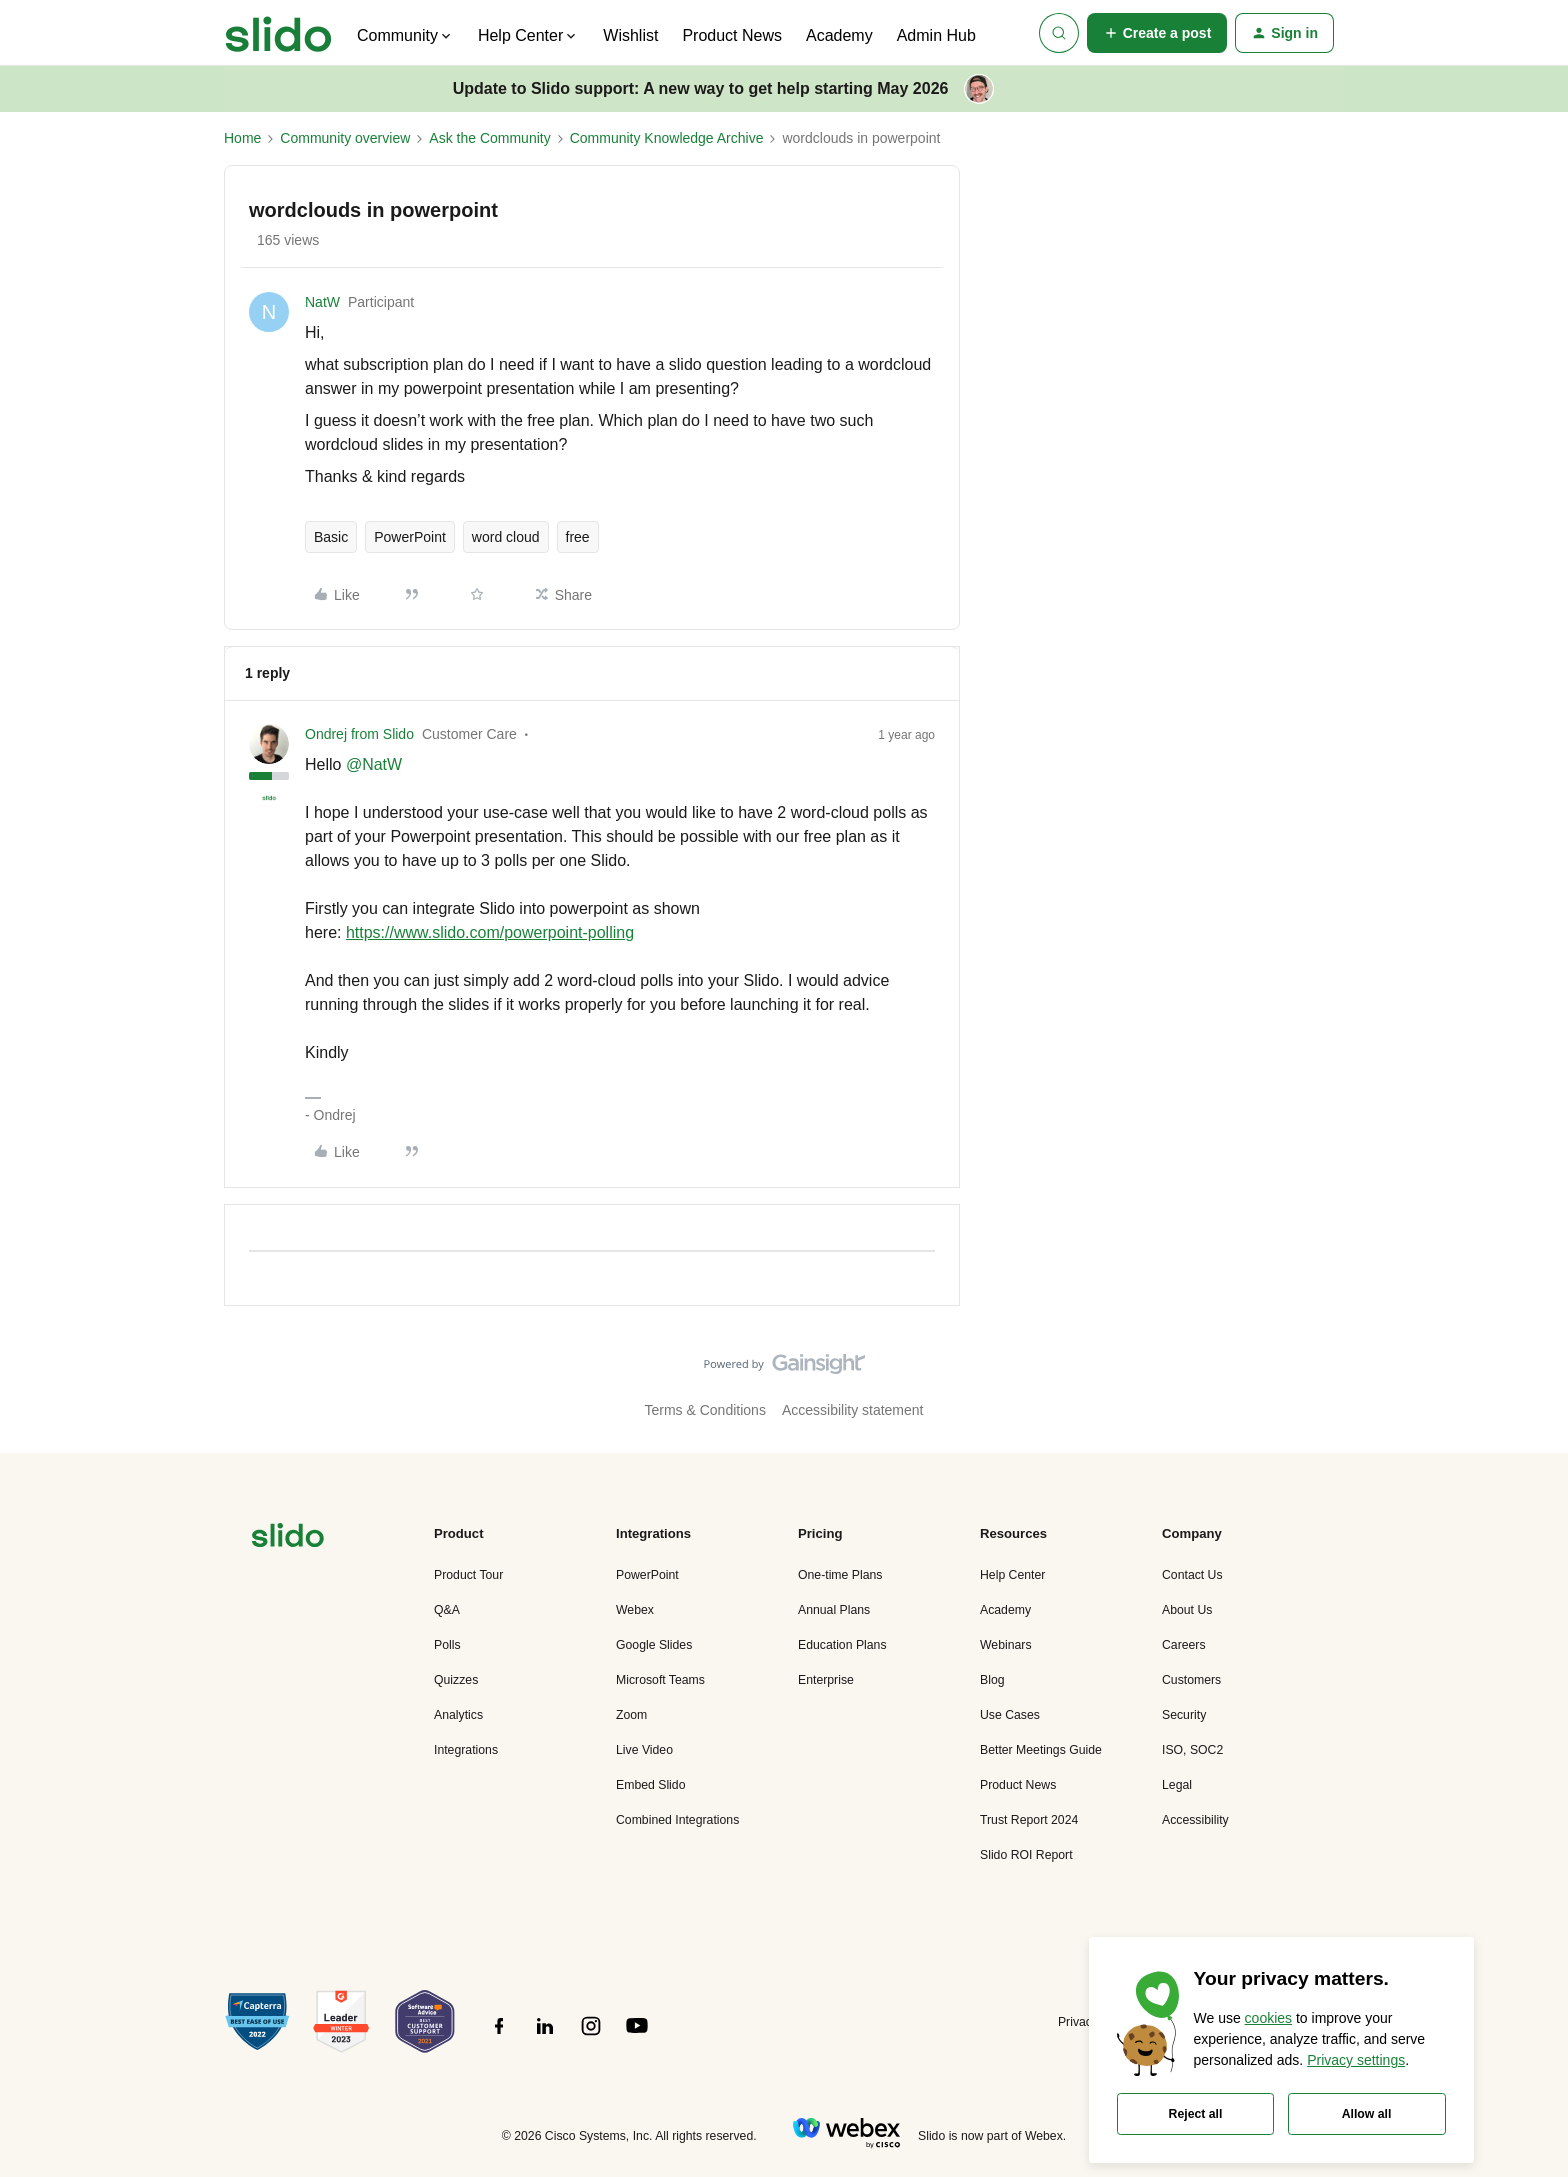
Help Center (1012, 1575)
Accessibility (1195, 1820)
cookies (1268, 2018)
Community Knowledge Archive (667, 138)
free (578, 537)
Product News (732, 35)
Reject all (1196, 2114)
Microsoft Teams (660, 1680)
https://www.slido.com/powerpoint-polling (490, 932)
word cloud (506, 537)
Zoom (631, 1715)
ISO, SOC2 (1192, 1750)
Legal (1177, 1785)
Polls (447, 1645)
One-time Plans (840, 1575)
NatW (322, 302)
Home (242, 138)
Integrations (466, 1750)
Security (1184, 1715)
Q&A (447, 1610)
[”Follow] (499, 2037)
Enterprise (826, 1680)
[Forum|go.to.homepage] (278, 33)
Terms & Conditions (705, 1410)
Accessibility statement (853, 1410)
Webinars (1006, 1645)
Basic (331, 537)
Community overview (345, 138)
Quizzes (456, 1680)
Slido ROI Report (1026, 1855)
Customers (1191, 1680)
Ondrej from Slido (359, 734)
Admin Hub (936, 35)
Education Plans (842, 1645)
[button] (1157, 33)
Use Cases (1010, 1715)
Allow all (1367, 2114)
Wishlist (630, 35)
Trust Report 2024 (1029, 1820)
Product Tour (468, 1575)
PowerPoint (410, 537)
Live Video (644, 1750)
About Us (1187, 1610)
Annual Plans (834, 1610)
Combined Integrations (677, 1820)
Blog (992, 1680)
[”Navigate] (288, 1538)
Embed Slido (650, 1785)
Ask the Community (489, 138)
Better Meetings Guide (1041, 1750)
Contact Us (1192, 1575)
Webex (635, 1610)
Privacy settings (1356, 2060)
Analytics (458, 1715)
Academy (839, 35)
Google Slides (654, 1645)
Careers (1184, 1645)
